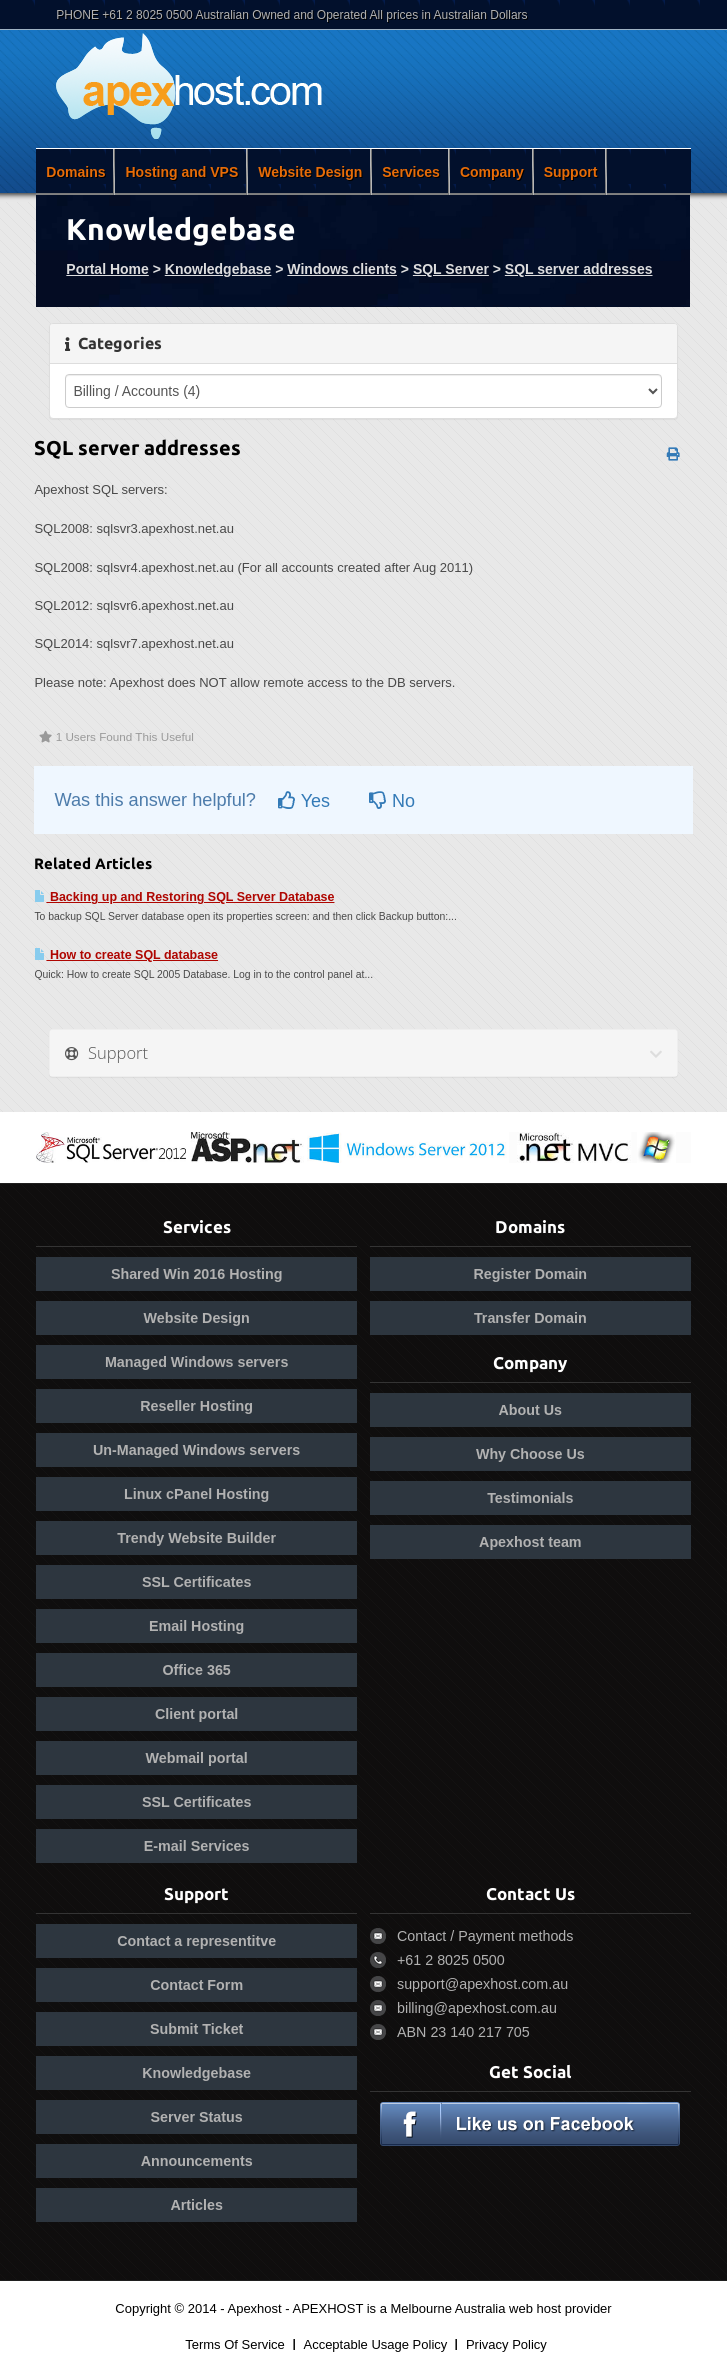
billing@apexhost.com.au (477, 2008)
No (392, 801)
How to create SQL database (126, 955)
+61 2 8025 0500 (451, 1960)
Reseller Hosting (196, 1406)
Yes (304, 801)
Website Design (310, 172)
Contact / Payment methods (485, 1936)
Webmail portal (197, 1758)
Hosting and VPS (181, 172)
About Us (531, 1410)
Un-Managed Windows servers (196, 1450)
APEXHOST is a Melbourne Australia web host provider (452, 2308)
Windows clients (342, 269)
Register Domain (531, 1274)
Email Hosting (196, 1626)
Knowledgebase (218, 269)
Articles (196, 2205)
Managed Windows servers (196, 1362)
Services (411, 172)
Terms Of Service (235, 2344)
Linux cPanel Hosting (196, 1494)
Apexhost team (530, 1542)
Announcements (197, 2161)
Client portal (196, 1714)
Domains (75, 172)
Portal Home (107, 269)
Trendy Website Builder (196, 1538)
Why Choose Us (530, 1454)
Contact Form (196, 1985)
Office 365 (196, 1670)
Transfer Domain (530, 1318)
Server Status (197, 2117)
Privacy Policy (506, 2344)
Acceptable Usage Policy (375, 2344)
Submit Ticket (196, 2029)
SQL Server (451, 269)
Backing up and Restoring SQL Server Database (184, 897)
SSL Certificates (196, 1582)
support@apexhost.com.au (482, 1984)
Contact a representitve (196, 1941)
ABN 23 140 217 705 (463, 2032)
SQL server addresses (579, 269)
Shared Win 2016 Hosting (196, 1274)
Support (571, 172)
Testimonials (530, 1498)
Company (492, 172)
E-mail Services (197, 1846)
